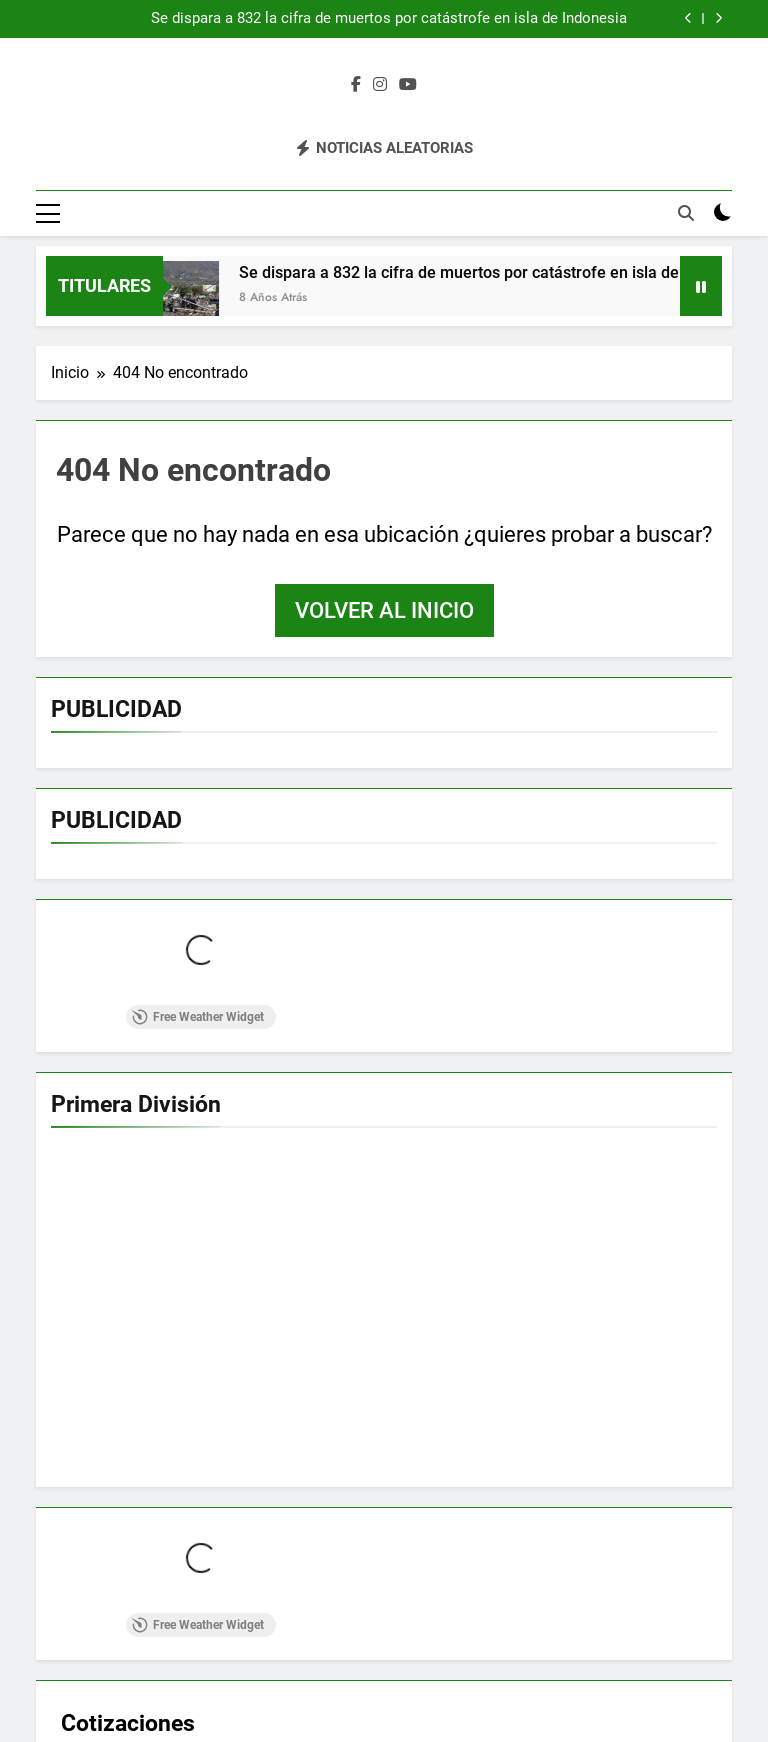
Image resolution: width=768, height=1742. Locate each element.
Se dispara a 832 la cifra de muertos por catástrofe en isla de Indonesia (389, 19)
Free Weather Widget (198, 1017)
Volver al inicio (384, 610)
